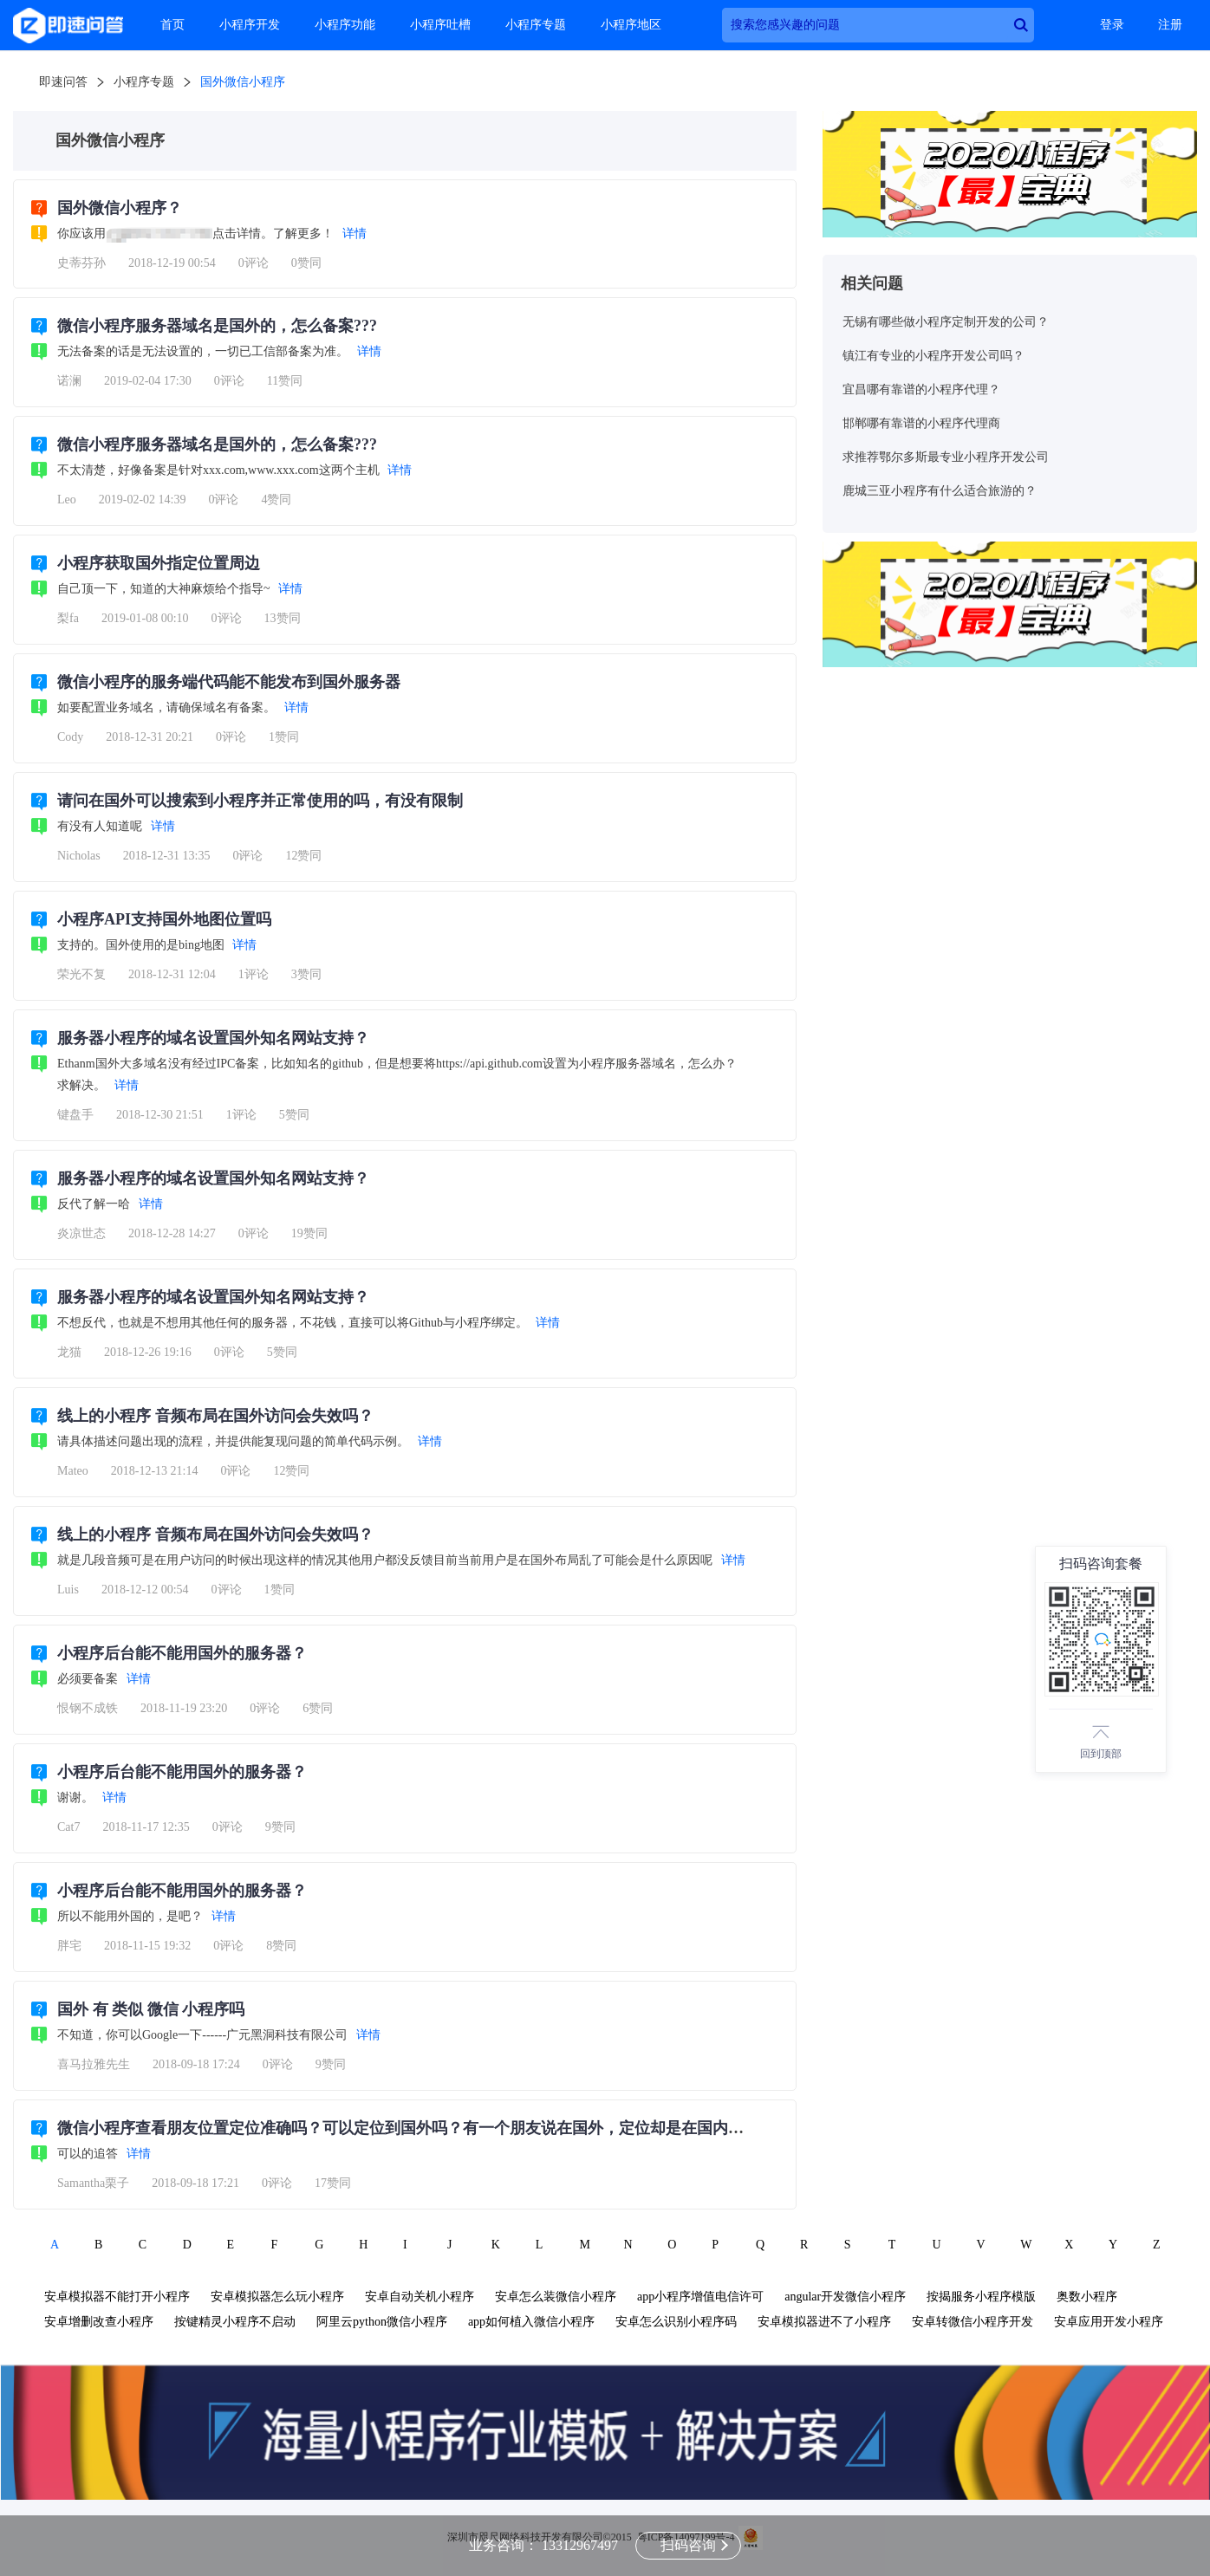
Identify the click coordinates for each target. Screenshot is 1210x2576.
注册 (1170, 24)
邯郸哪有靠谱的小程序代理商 (921, 423)
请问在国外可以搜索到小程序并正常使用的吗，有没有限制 (260, 800)
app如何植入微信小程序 (531, 2321)
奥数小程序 (1087, 2296)
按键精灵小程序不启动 (235, 2321)
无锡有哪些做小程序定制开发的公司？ (945, 321)
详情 (354, 233)
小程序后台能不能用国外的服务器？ (182, 1653)
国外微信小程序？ (119, 208)
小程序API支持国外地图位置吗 (164, 919)
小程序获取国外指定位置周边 (158, 563)
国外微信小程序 (242, 81)
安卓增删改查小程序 (98, 2321)
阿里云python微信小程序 (381, 2321)
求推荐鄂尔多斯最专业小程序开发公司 (945, 457)
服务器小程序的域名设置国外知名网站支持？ (213, 1038)
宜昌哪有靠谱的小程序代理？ (921, 389)
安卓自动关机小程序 (419, 2296)
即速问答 (63, 81)
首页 (172, 24)
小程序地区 (631, 24)
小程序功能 (345, 24)
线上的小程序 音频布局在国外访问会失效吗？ (215, 1415)
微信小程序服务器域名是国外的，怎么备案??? (217, 325)
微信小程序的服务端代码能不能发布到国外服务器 (228, 682)
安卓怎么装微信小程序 (555, 2296)
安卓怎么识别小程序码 (676, 2321)
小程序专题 (535, 24)
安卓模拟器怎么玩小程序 (277, 2296)
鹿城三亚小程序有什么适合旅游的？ (939, 490)
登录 (1112, 24)
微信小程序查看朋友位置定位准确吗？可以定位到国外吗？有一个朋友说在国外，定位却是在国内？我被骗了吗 (439, 2128)
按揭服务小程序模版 (981, 2296)
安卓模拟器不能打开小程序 (117, 2296)
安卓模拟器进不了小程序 (824, 2321)
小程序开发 (249, 24)
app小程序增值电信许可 (700, 2296)
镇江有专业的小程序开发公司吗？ (933, 355)
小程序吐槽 (440, 24)
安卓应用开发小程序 (1108, 2321)
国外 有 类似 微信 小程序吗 (150, 2009)
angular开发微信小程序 (845, 2296)
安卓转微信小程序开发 (972, 2321)
